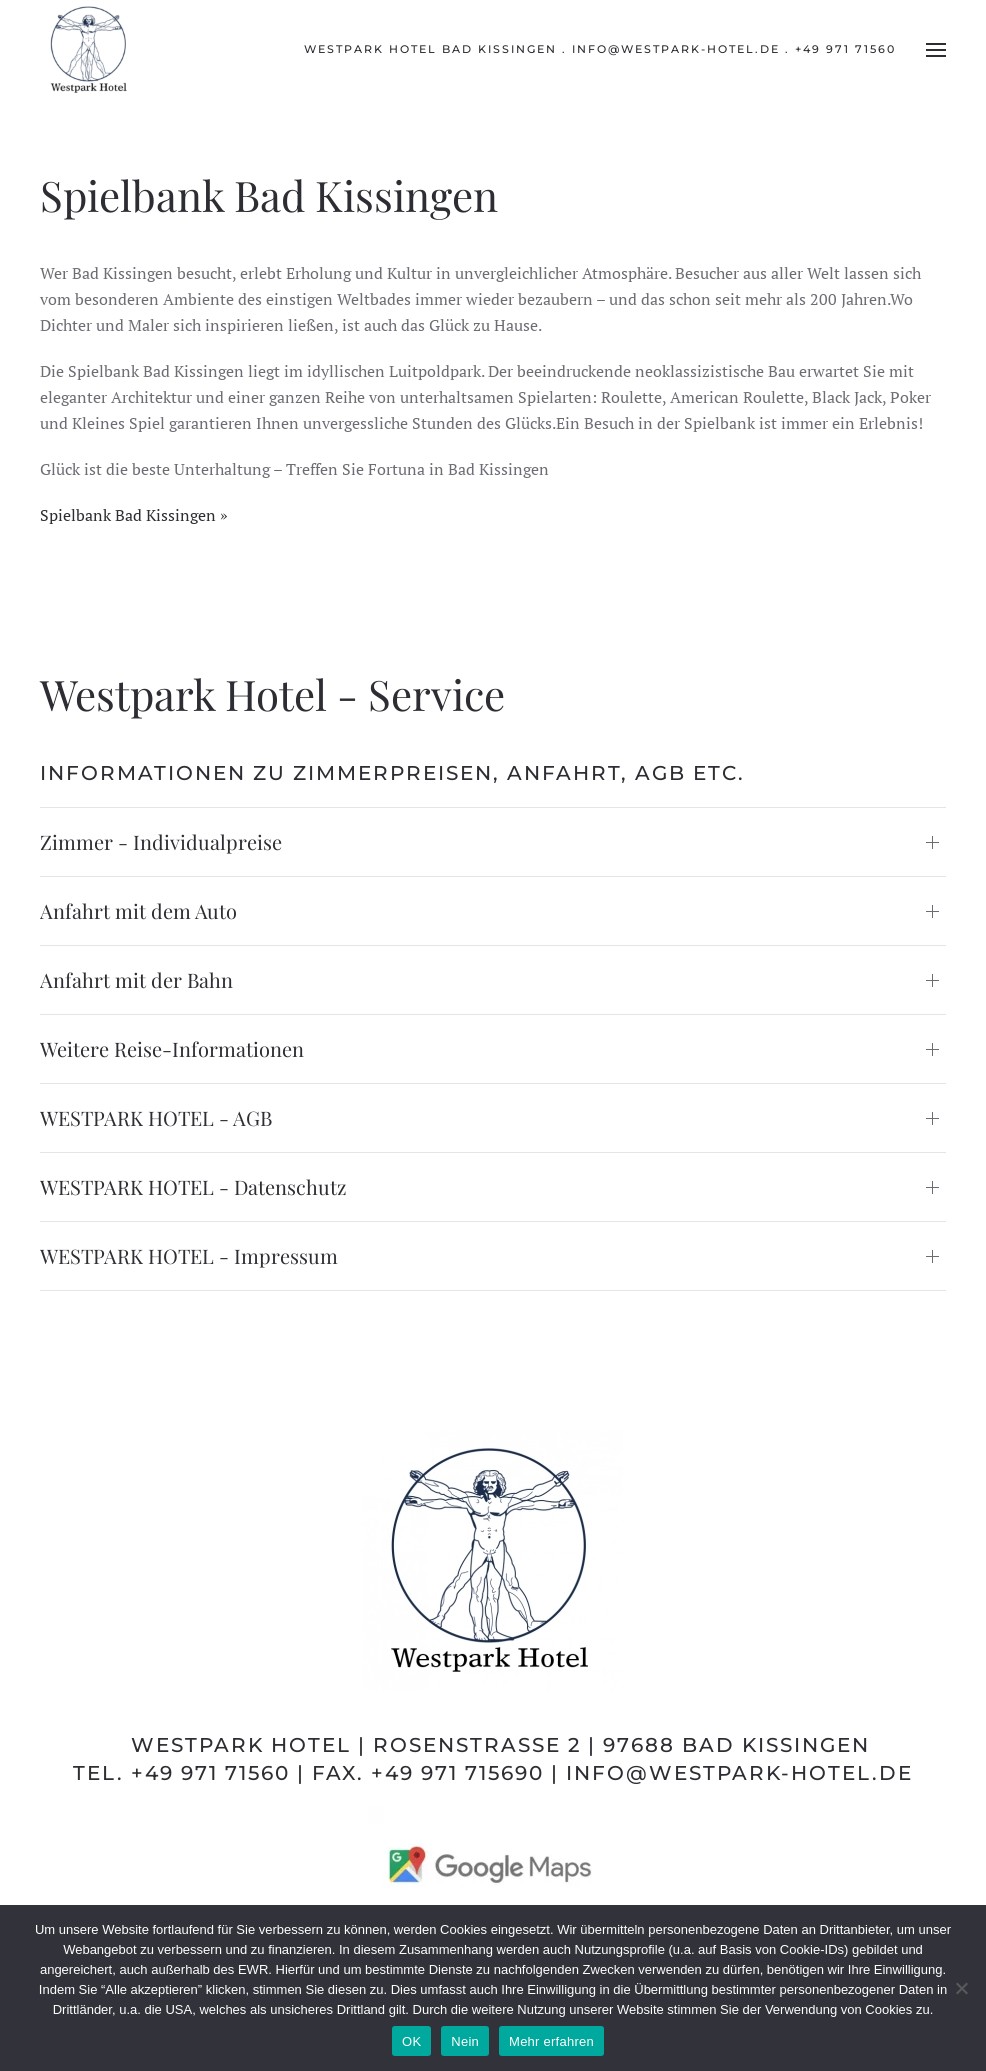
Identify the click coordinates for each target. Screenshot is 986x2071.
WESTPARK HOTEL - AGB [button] (156, 1117)
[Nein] (961, 1988)
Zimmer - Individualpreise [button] (161, 841)
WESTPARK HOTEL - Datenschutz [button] (193, 1186)
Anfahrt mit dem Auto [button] (138, 910)
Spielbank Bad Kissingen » (134, 515)
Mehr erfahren (551, 2041)
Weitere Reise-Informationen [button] (172, 1048)
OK (411, 2041)
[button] (936, 50)
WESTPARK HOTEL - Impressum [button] (189, 1255)
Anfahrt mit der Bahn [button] (136, 979)
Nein (465, 2041)
